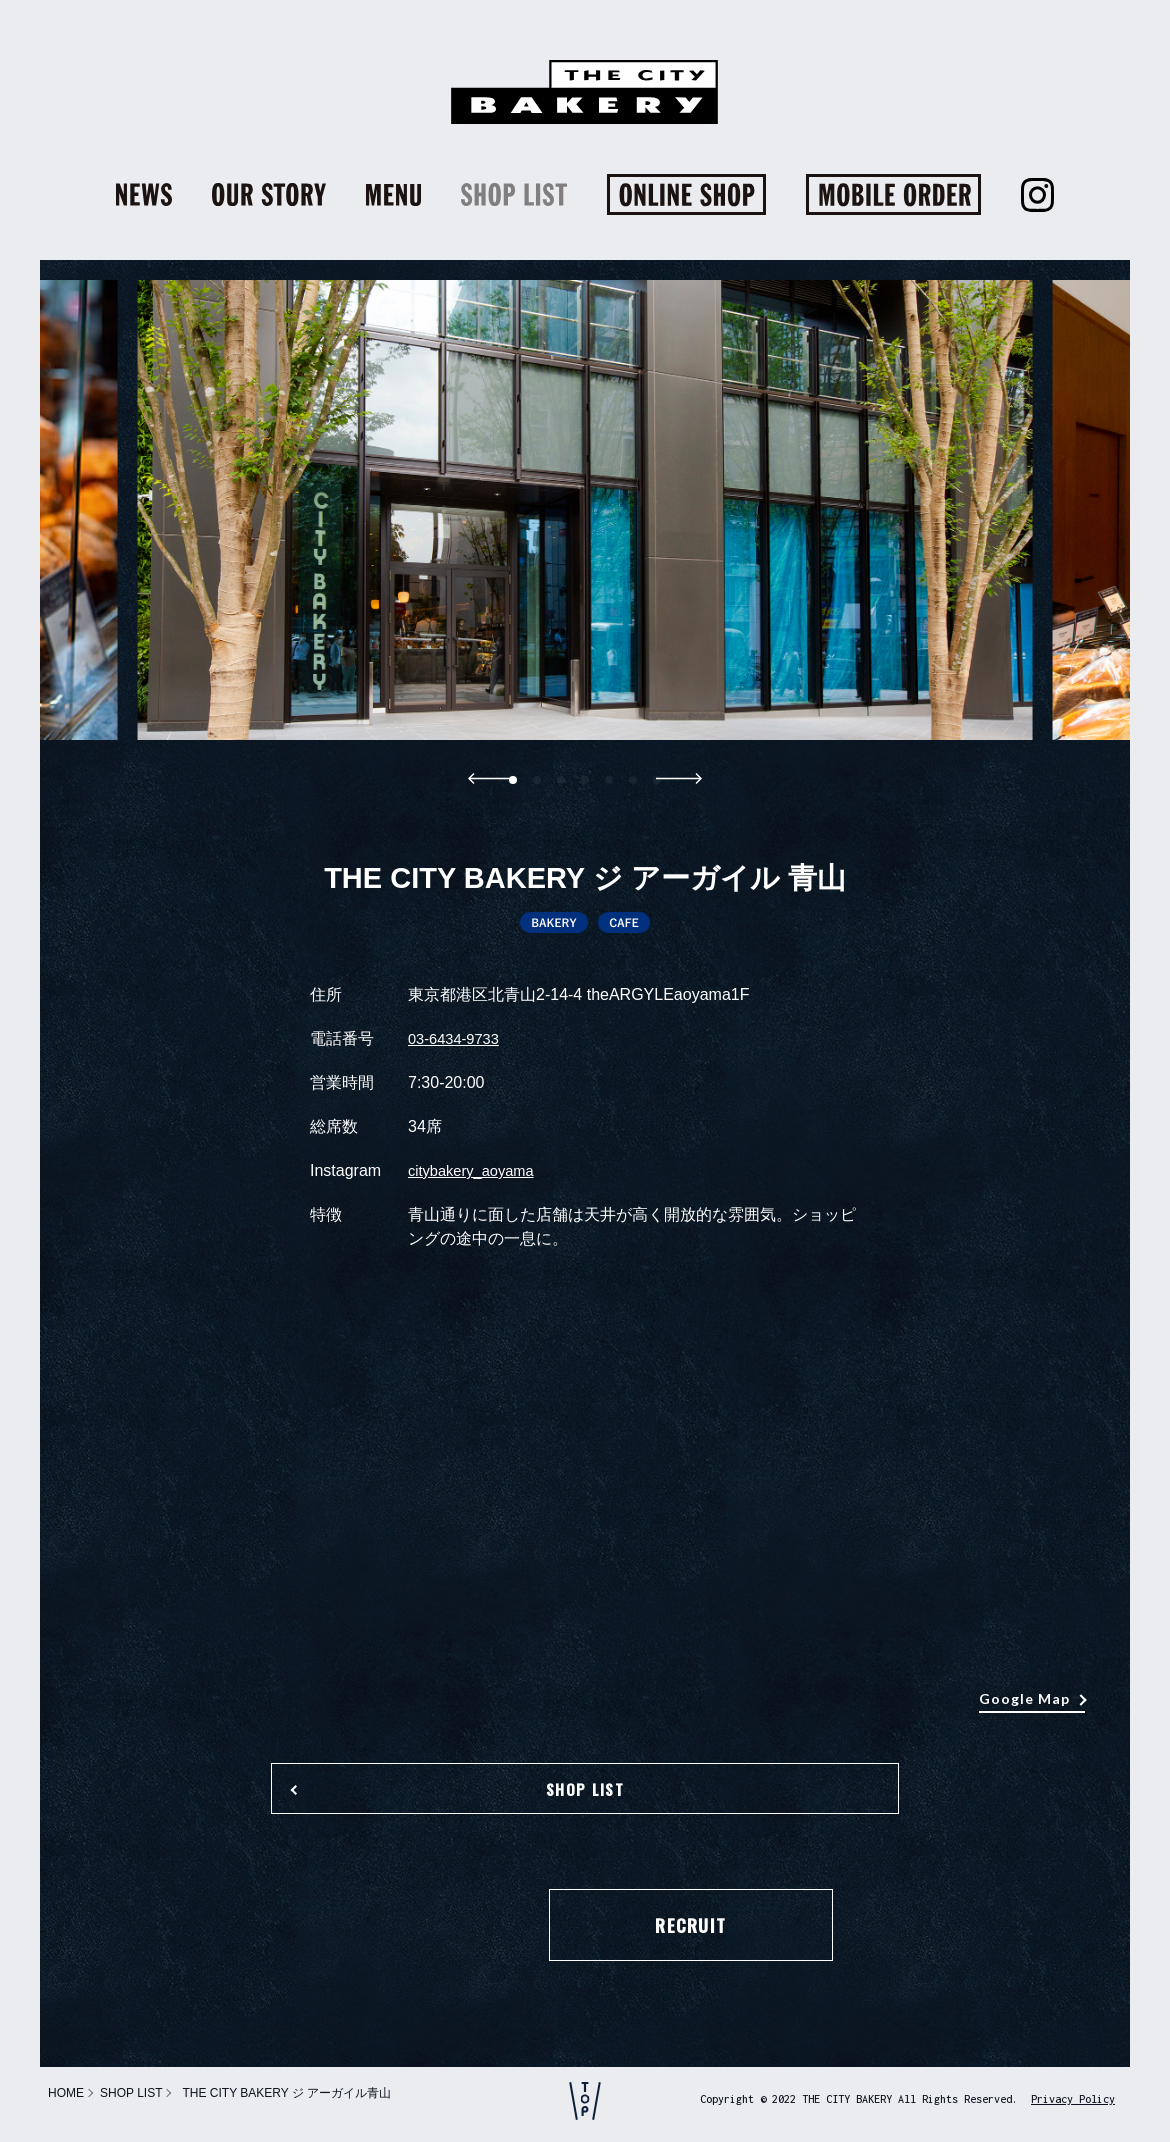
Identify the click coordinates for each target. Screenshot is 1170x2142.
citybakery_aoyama (477, 1170)
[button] (537, 780)
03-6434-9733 (458, 1038)
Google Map (1024, 1698)
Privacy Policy (1073, 2099)
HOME (66, 2093)
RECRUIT (584, 1950)
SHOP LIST (585, 1805)
